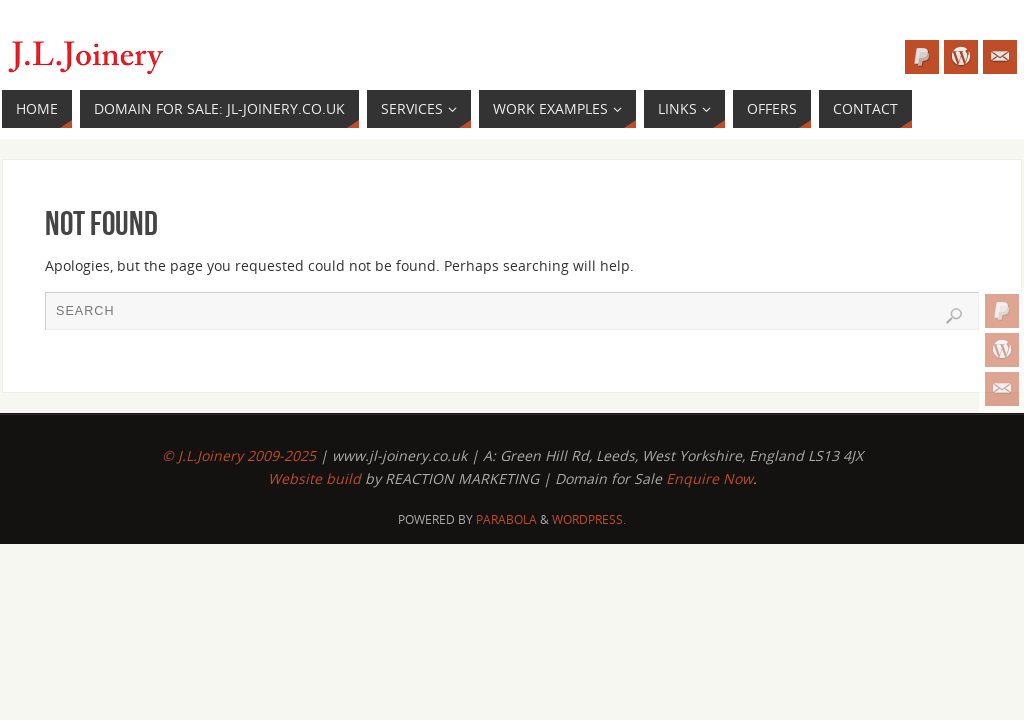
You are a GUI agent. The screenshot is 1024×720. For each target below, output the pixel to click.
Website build (316, 478)
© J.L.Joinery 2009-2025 (239, 455)
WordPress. (589, 519)
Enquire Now (709, 478)
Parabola (506, 519)
